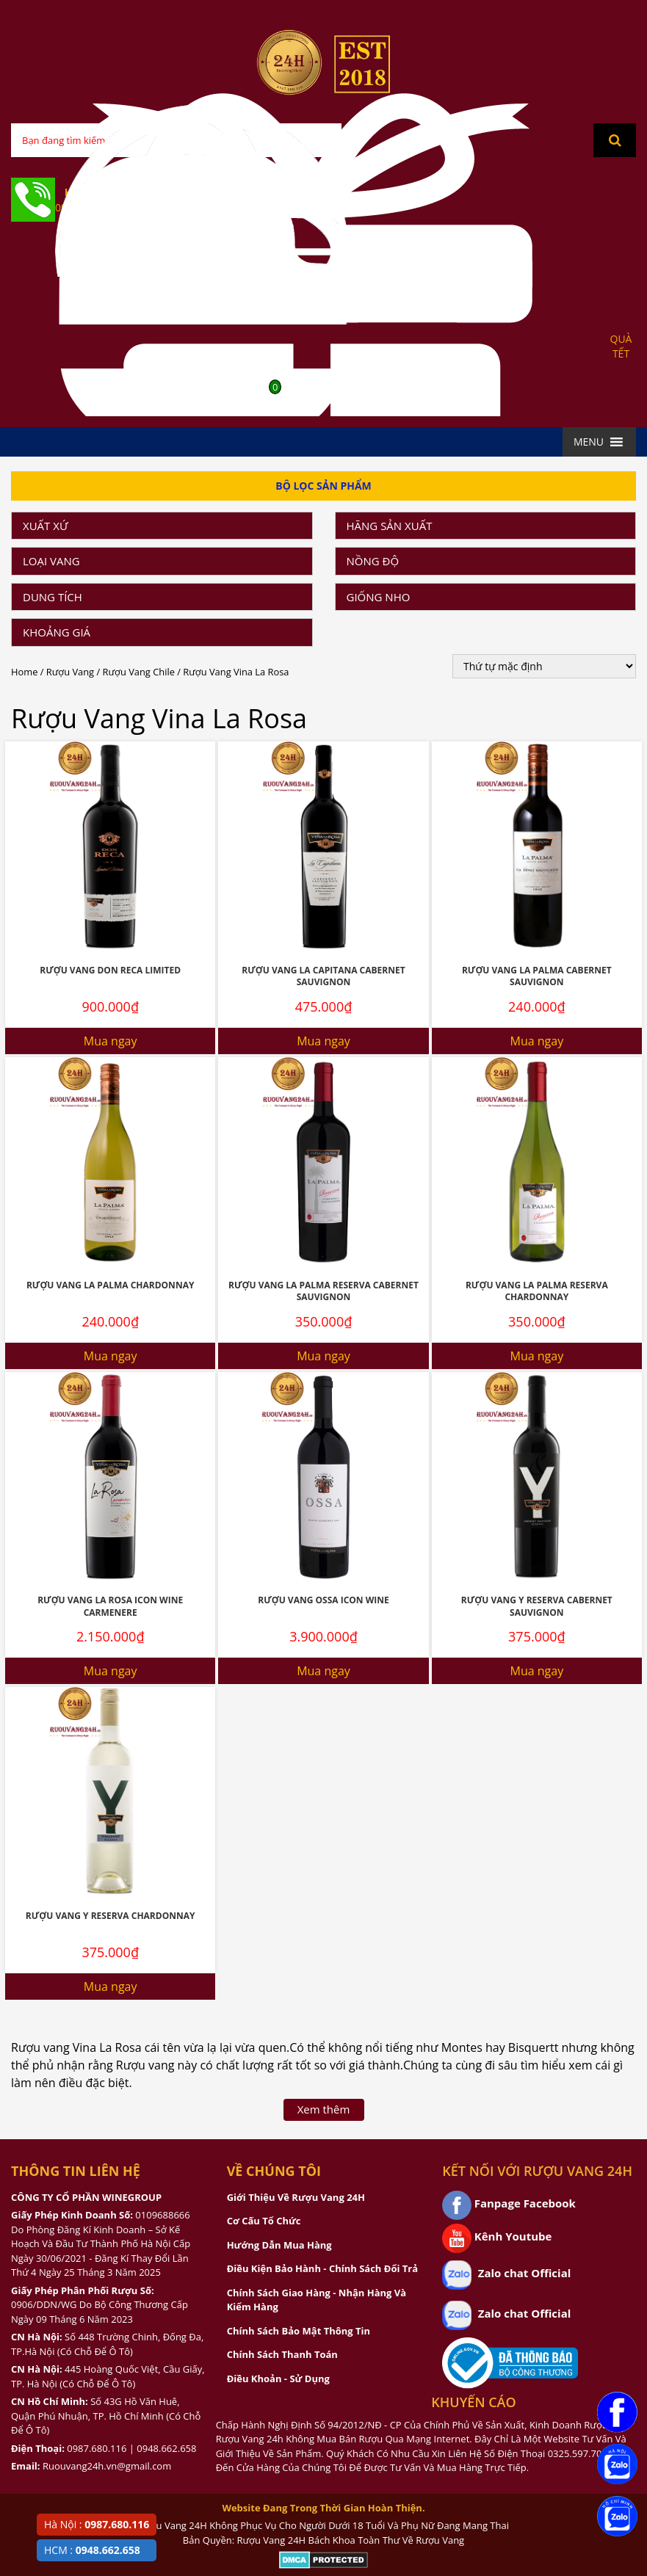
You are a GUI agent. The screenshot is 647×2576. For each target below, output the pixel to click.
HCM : (92, 2550)
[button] (589, 442)
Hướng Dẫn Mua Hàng (279, 2245)
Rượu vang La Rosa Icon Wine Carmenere (110, 1606)
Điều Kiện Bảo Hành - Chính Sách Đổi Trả (322, 2268)
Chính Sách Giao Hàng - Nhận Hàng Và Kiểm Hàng (316, 2300)
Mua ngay (110, 1041)
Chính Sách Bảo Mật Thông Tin (298, 2330)
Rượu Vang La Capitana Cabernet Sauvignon (323, 976)
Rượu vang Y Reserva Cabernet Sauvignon (536, 1606)
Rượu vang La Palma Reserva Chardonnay (537, 1291)
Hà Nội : (96, 2524)
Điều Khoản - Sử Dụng (278, 2378)
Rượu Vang (70, 671)
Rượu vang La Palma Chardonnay (110, 1285)
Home (24, 671)
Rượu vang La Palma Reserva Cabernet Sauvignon (323, 1291)
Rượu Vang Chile (139, 671)
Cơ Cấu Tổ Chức (264, 2220)
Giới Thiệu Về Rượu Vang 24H (296, 2197)
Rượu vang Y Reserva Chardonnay (110, 1915)
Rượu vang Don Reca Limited (110, 970)
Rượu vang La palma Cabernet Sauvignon (537, 976)
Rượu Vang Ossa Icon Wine (323, 1600)
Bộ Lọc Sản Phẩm (323, 486)
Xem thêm (323, 2109)
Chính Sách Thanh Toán (282, 2354)
